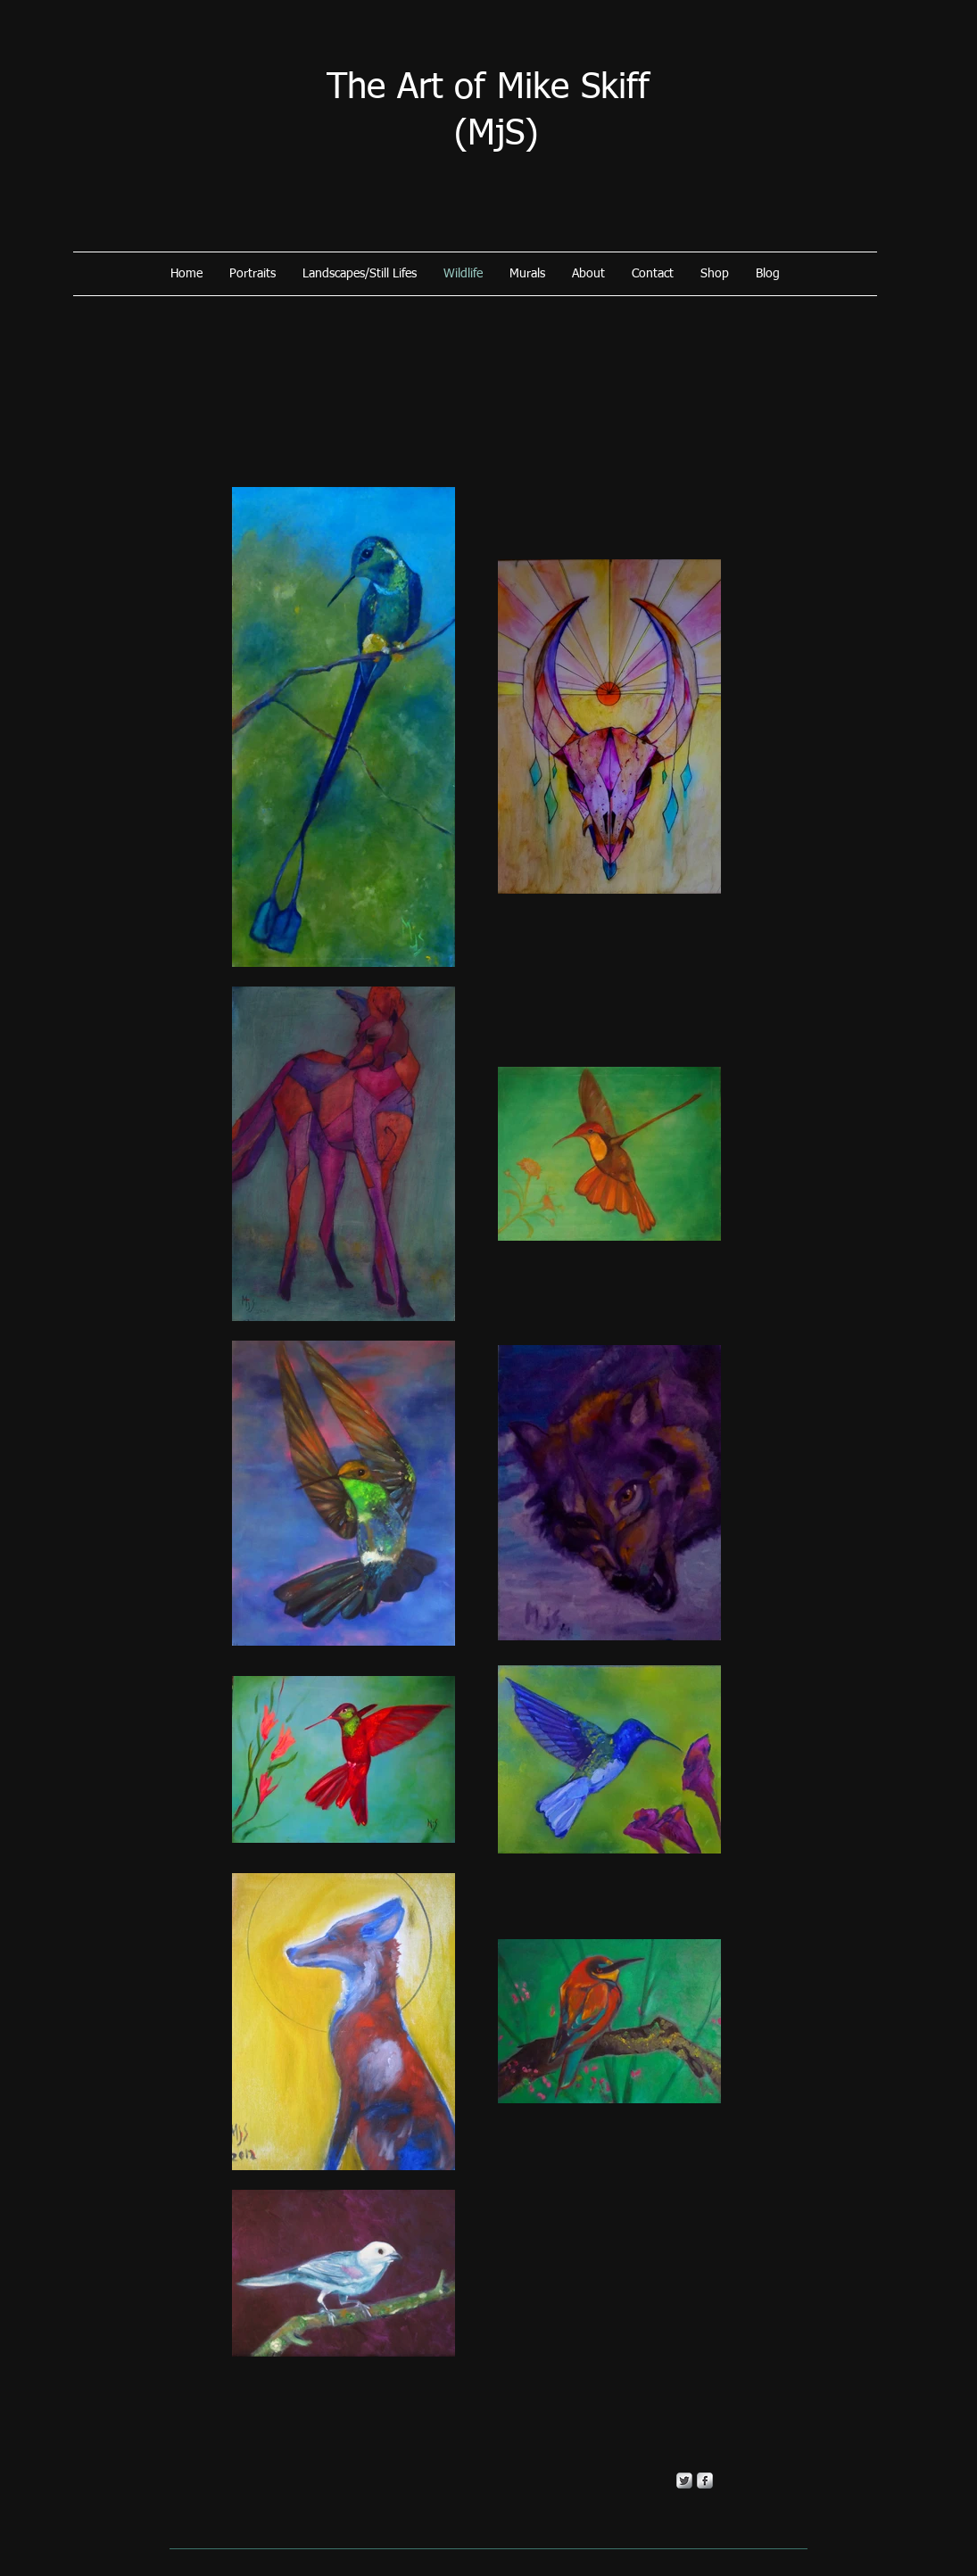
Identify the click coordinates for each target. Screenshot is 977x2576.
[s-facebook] (705, 2481)
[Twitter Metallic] (684, 2481)
